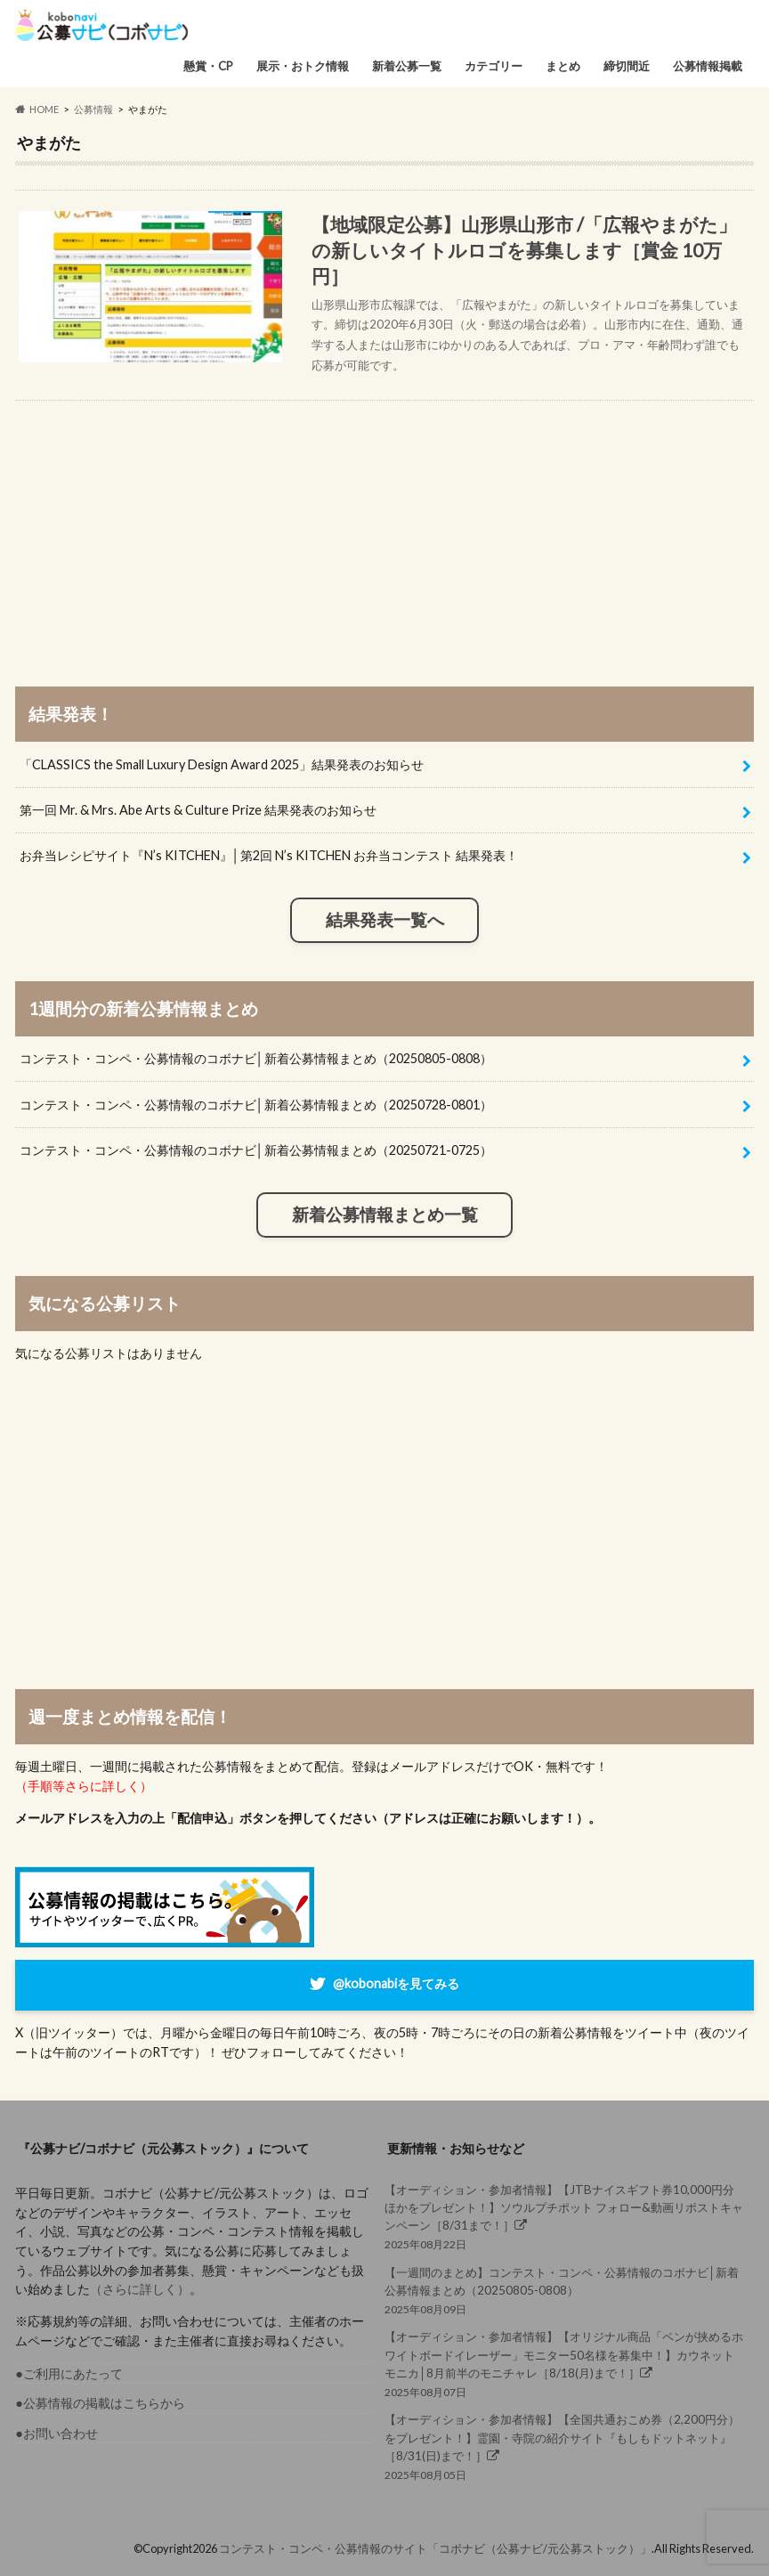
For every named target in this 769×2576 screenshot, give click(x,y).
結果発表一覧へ (385, 920)
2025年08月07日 (564, 2363)
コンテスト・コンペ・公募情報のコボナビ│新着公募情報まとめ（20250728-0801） (256, 1104)
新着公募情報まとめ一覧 (385, 1214)
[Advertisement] (385, 525)
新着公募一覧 (406, 66)
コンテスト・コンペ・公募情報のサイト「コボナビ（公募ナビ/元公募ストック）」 (435, 2548)
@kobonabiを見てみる (396, 1983)
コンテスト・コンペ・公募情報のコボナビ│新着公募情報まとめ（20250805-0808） (256, 1058)
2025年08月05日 (564, 2446)
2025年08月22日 (564, 2216)
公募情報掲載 (707, 66)
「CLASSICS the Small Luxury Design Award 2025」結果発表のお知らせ (222, 764)
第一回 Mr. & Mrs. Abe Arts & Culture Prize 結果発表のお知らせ (198, 809)
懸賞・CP (208, 66)
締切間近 (626, 66)
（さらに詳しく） (140, 2288)
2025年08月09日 (564, 2289)
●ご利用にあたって (69, 2373)
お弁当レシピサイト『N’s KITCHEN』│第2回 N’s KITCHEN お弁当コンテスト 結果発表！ (269, 855)
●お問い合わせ (56, 2433)
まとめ (563, 66)
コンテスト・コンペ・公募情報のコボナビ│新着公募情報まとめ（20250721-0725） (256, 1150)
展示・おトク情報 (302, 66)
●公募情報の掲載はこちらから (100, 2402)
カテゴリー (493, 66)
